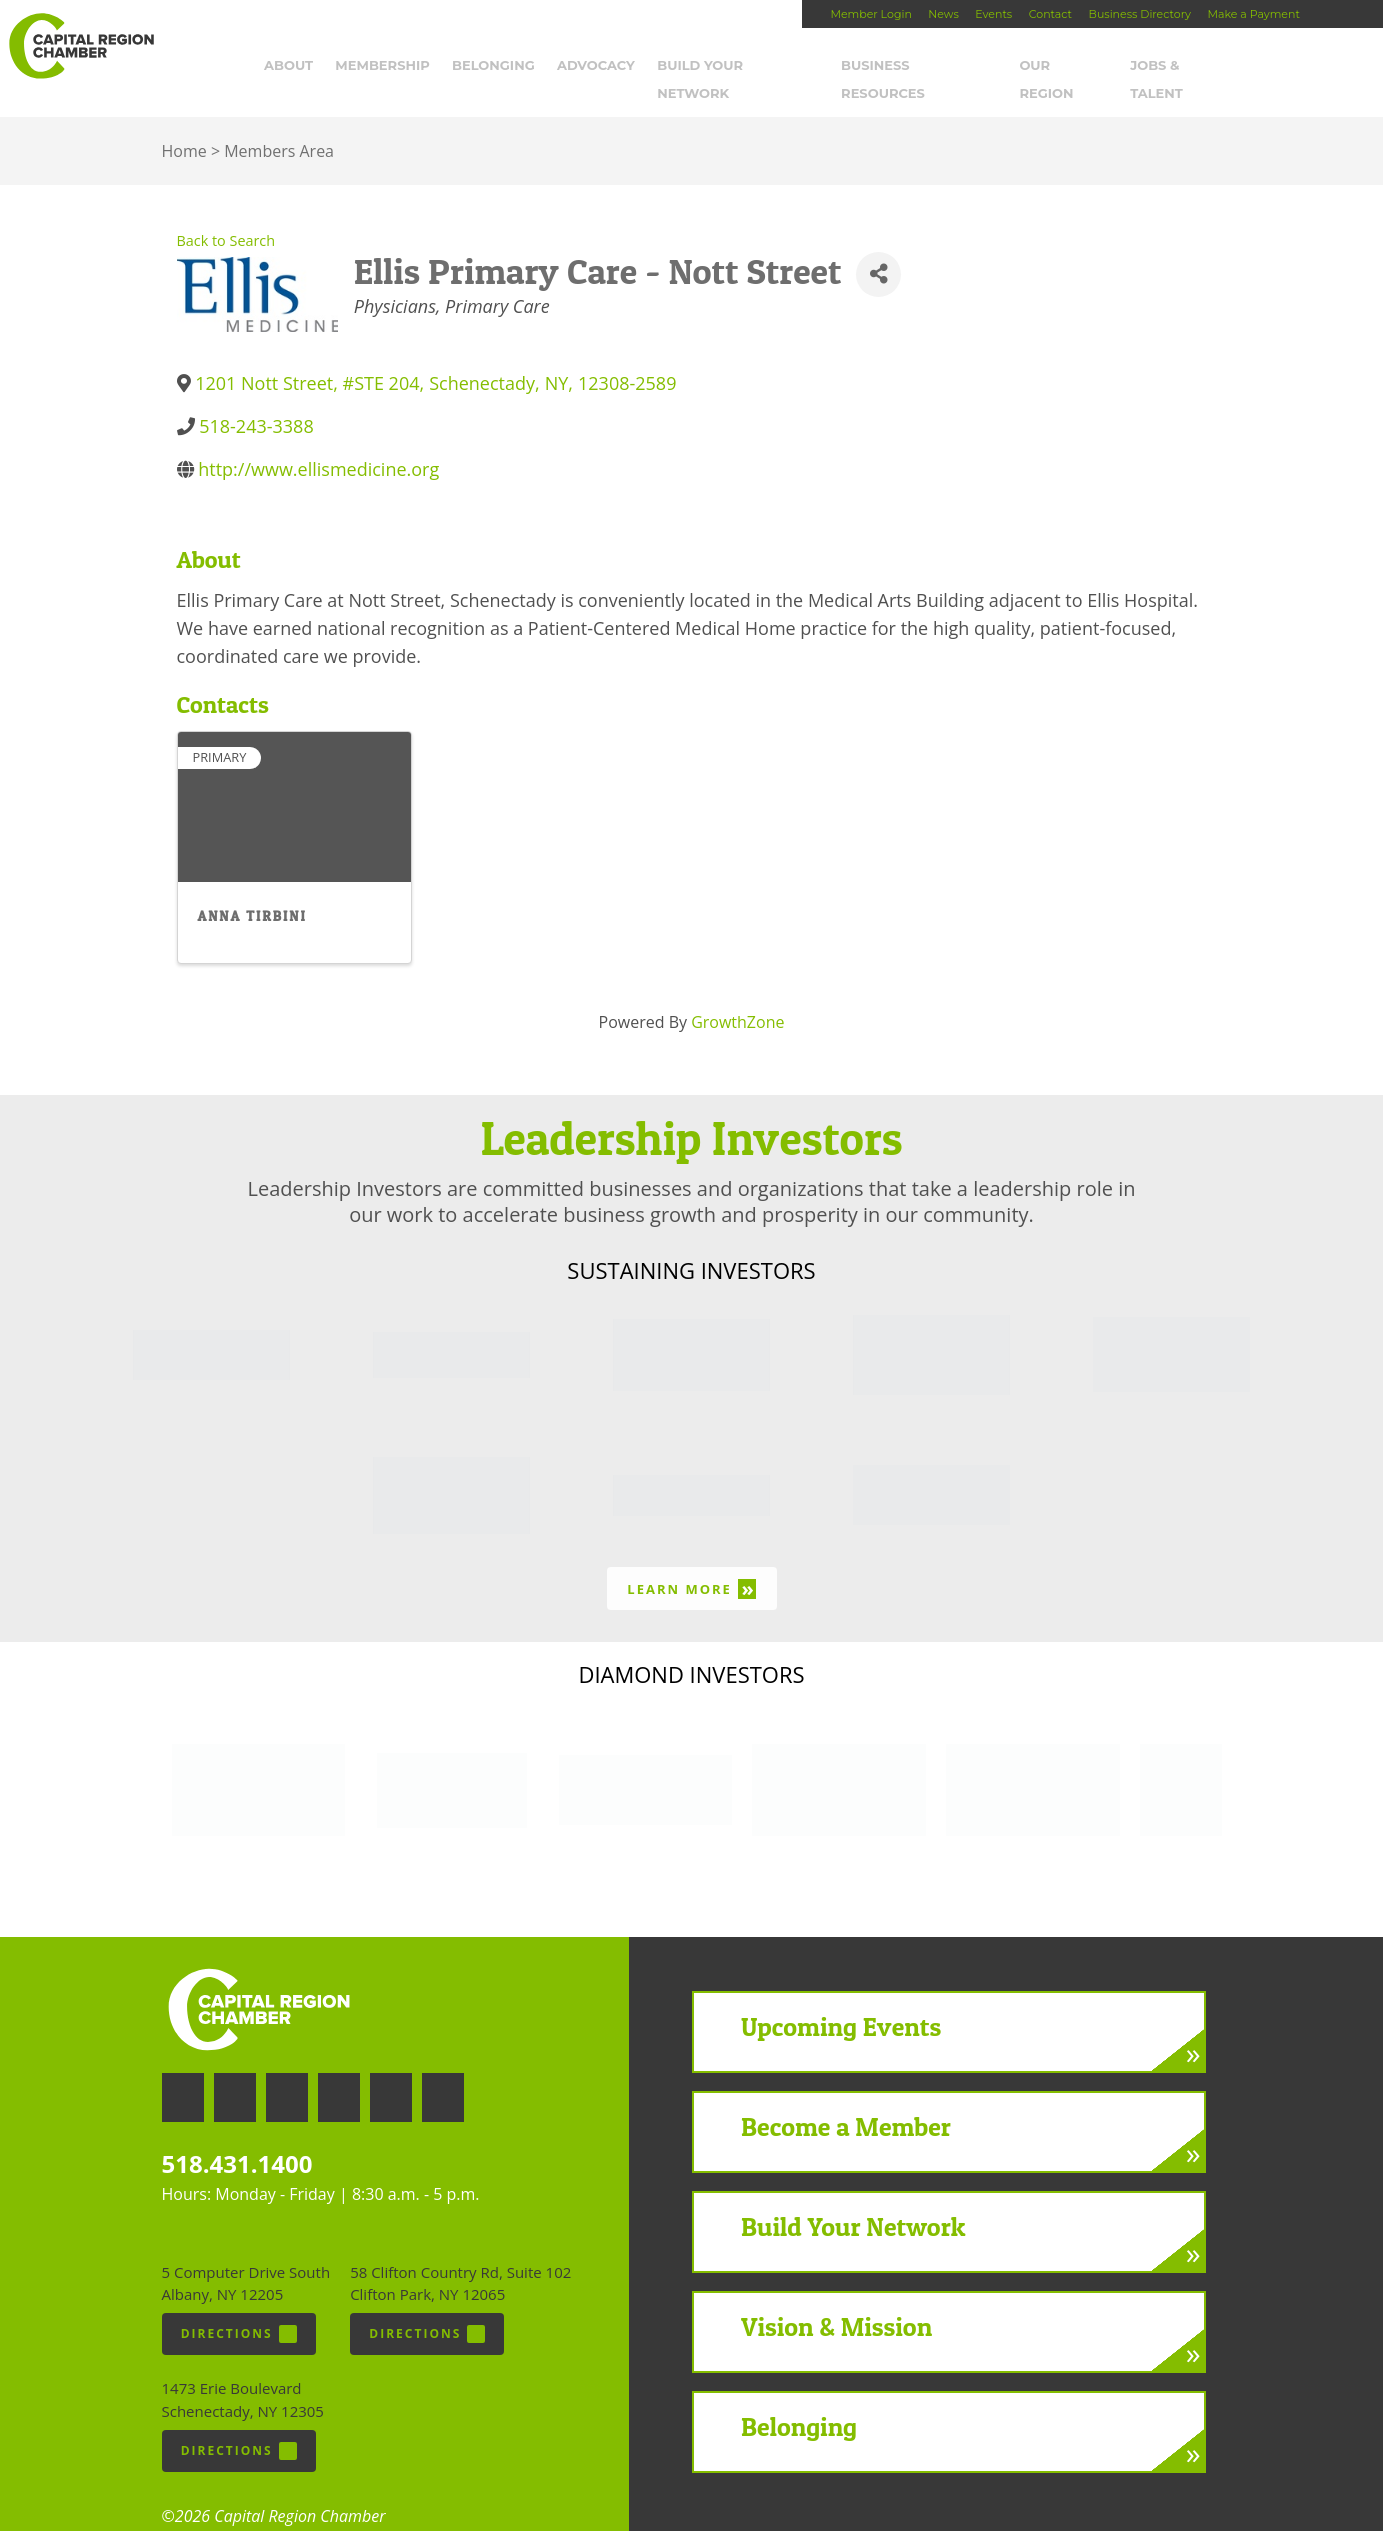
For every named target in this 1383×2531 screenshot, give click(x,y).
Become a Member (846, 2099)
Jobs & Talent (1191, 67)
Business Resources (927, 67)
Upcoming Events (841, 1999)
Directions (239, 2307)
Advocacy (604, 67)
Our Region (1071, 67)
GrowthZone (737, 995)
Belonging (501, 67)
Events (993, 14)
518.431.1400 (237, 2137)
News (943, 14)
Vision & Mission (836, 2299)
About (296, 67)
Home (184, 125)
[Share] (878, 247)
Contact (1050, 14)
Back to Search (226, 214)
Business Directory (1140, 14)
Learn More (691, 1561)
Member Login (870, 14)
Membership (390, 67)
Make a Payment (1253, 14)
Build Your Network (746, 67)
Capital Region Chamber (81, 46)
